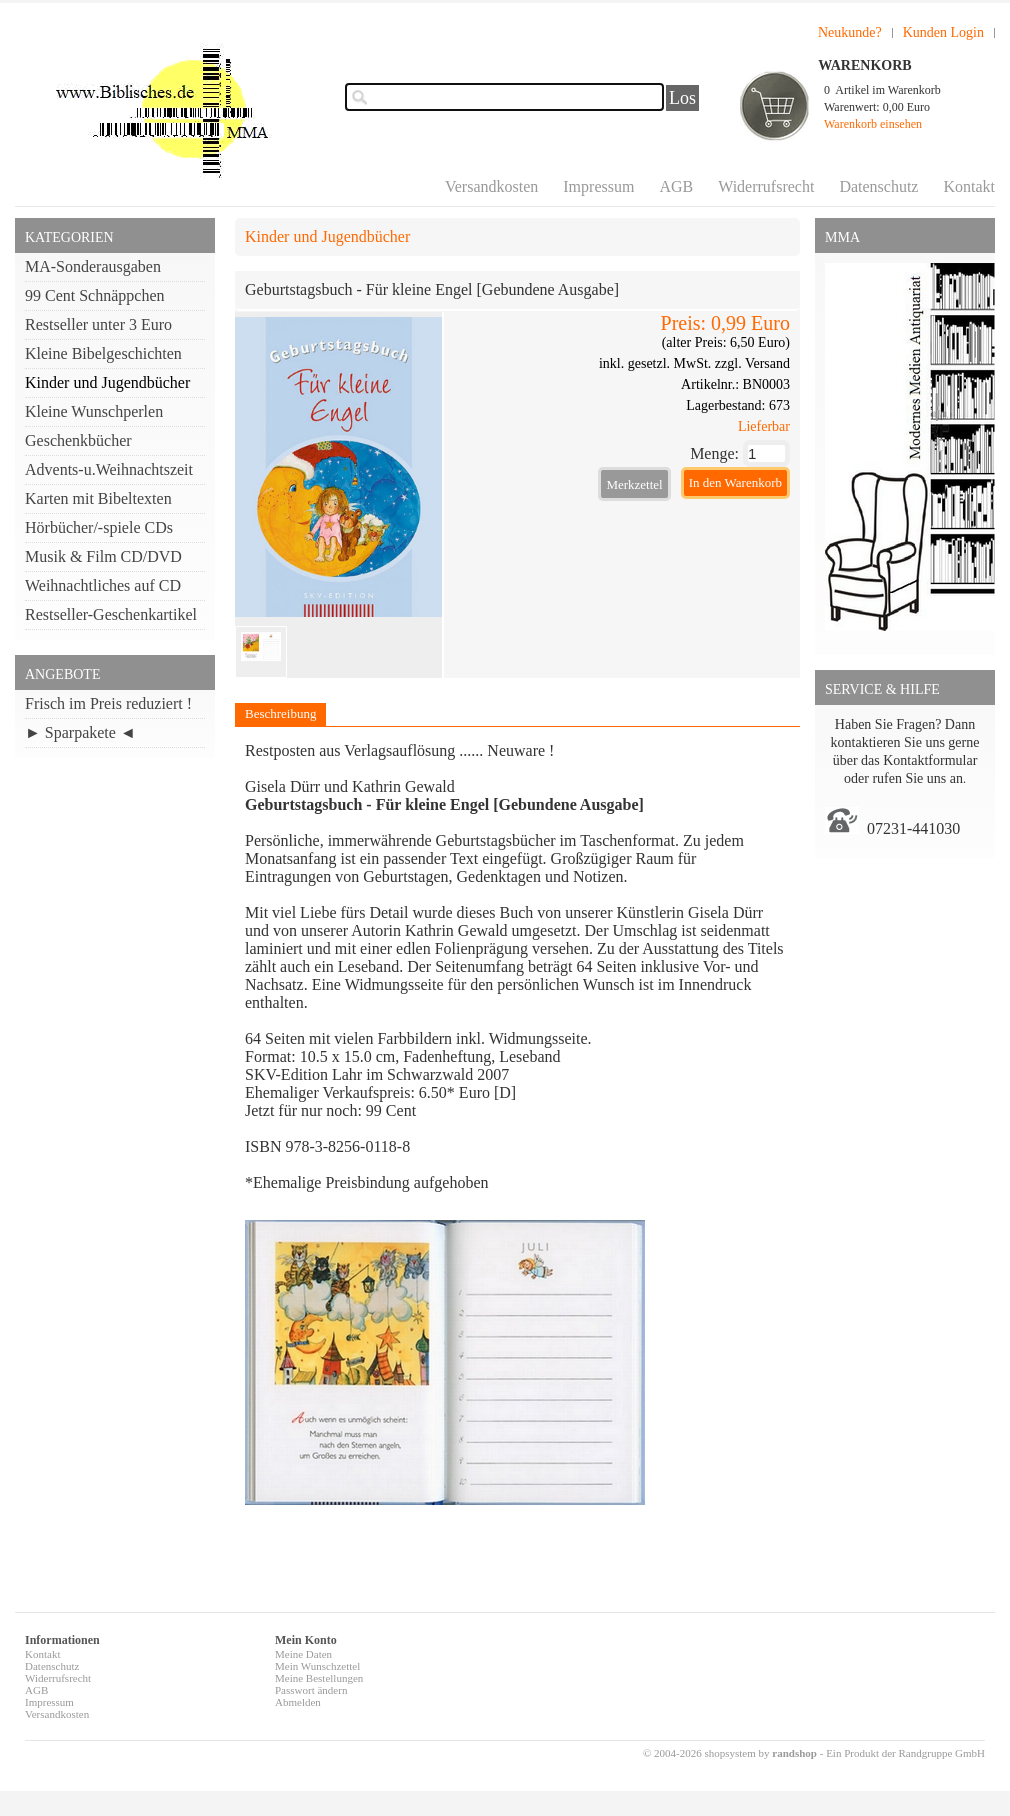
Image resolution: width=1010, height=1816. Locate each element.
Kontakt (969, 186)
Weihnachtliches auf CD (103, 585)
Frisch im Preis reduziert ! (108, 703)
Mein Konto (306, 1640)
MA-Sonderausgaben (93, 266)
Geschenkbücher (78, 440)
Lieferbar (764, 426)
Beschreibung (280, 713)
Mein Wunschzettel (317, 1666)
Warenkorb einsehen (873, 124)
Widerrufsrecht (766, 186)
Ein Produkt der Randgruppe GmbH (905, 1753)
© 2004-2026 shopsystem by (730, 1753)
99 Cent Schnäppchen (95, 295)
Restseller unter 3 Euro (98, 324)
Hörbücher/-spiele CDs (99, 527)
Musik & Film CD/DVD (103, 556)
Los (682, 98)
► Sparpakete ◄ (80, 732)
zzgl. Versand (752, 363)
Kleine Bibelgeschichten (103, 353)
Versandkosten (491, 186)
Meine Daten (303, 1654)
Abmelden (298, 1702)
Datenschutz (878, 186)
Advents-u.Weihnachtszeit (109, 469)
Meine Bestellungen (319, 1678)
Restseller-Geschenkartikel (111, 614)
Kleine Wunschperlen (94, 411)
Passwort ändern (311, 1690)
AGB (676, 186)
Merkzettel (634, 484)
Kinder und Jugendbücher (107, 382)
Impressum (598, 186)
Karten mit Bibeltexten (98, 498)
